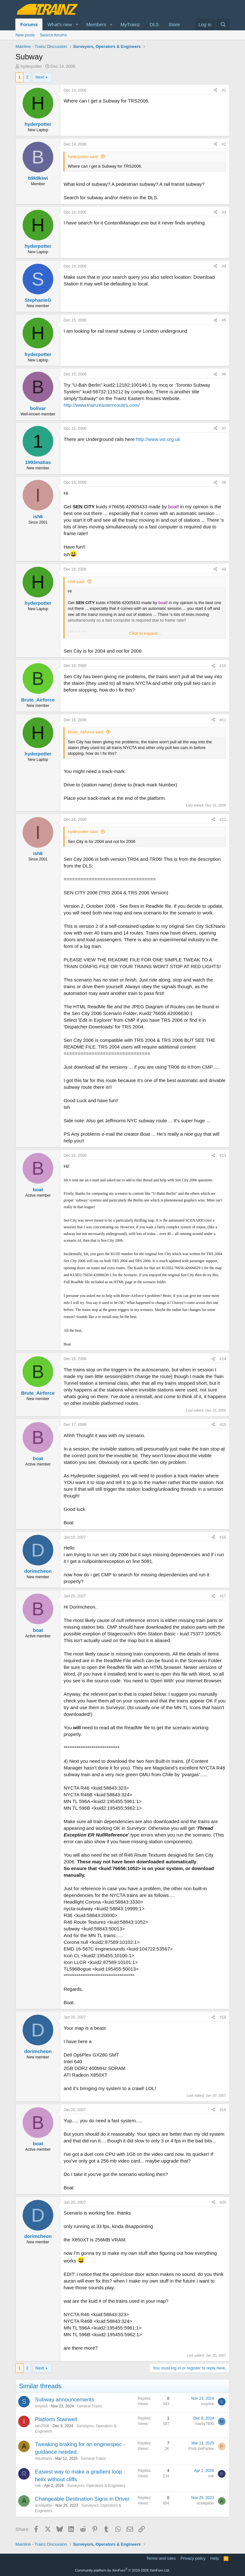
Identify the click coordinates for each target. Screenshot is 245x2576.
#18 (223, 2017)
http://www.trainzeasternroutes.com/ (101, 405)
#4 (224, 266)
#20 (223, 2202)
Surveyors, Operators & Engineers (96, 2485)
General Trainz (89, 2406)
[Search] (223, 24)
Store (174, 24)
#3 (224, 212)
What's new (59, 24)
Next (39, 77)
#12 (223, 819)
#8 (224, 482)
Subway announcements (64, 2400)
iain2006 (42, 2426)
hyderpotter (31, 66)
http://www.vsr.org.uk (158, 439)
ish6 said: (76, 581)
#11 (223, 720)
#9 (224, 569)
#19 (223, 2110)
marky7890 (204, 2423)
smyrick (41, 2406)
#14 (223, 1359)
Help (214, 2558)
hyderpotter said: (83, 156)
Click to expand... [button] (145, 633)
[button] (76, 24)
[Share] (215, 90)
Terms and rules (160, 2558)
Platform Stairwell (56, 2419)
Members (96, 24)
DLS (154, 24)
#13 (223, 1155)
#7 (224, 428)
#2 (224, 144)
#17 (223, 1596)
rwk (38, 2485)
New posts (25, 35)
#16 (223, 1537)
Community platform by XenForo (122, 2570)
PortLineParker (201, 2448)
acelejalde (43, 2505)
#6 (224, 374)
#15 (223, 1424)
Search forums (53, 35)
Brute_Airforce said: (86, 732)
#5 (224, 320)
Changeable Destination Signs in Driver (82, 2499)
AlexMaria (43, 2458)
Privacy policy (192, 2558)
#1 (224, 90)
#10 (223, 665)
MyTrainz (130, 24)
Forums (29, 24)
